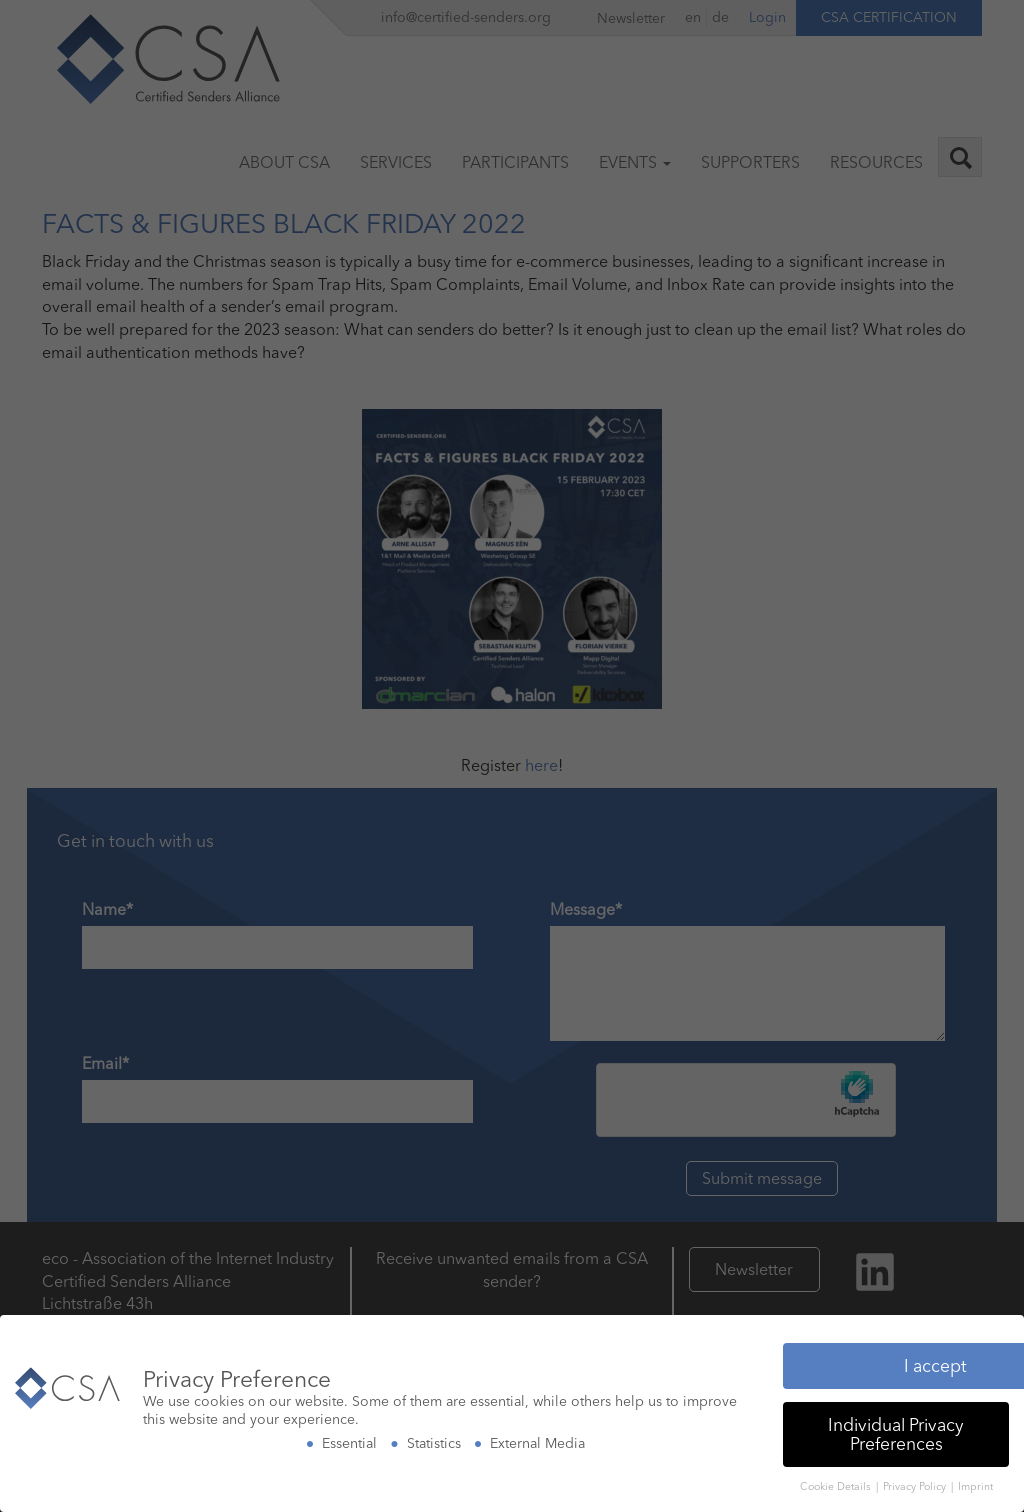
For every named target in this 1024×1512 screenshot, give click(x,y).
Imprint (975, 1481)
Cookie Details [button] (837, 1481)
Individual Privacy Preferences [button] (896, 1429)
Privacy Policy (916, 1481)
